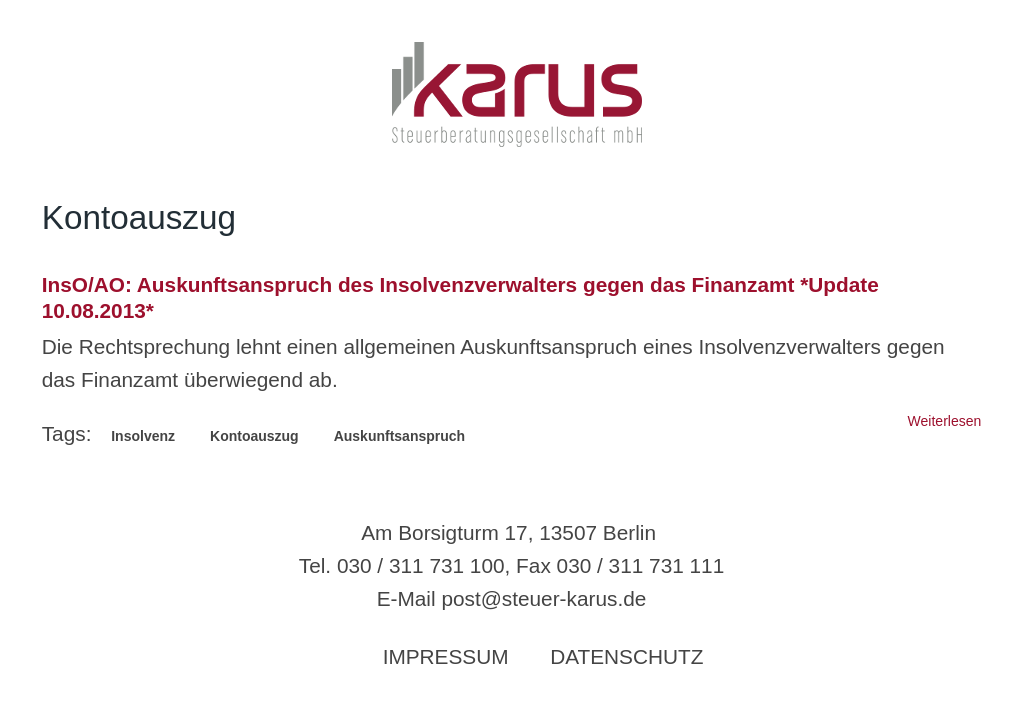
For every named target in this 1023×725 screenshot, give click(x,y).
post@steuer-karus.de (543, 598)
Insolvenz (143, 436)
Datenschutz (626, 656)
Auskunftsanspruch (399, 436)
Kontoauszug (254, 436)
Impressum (446, 656)
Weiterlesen (945, 421)
